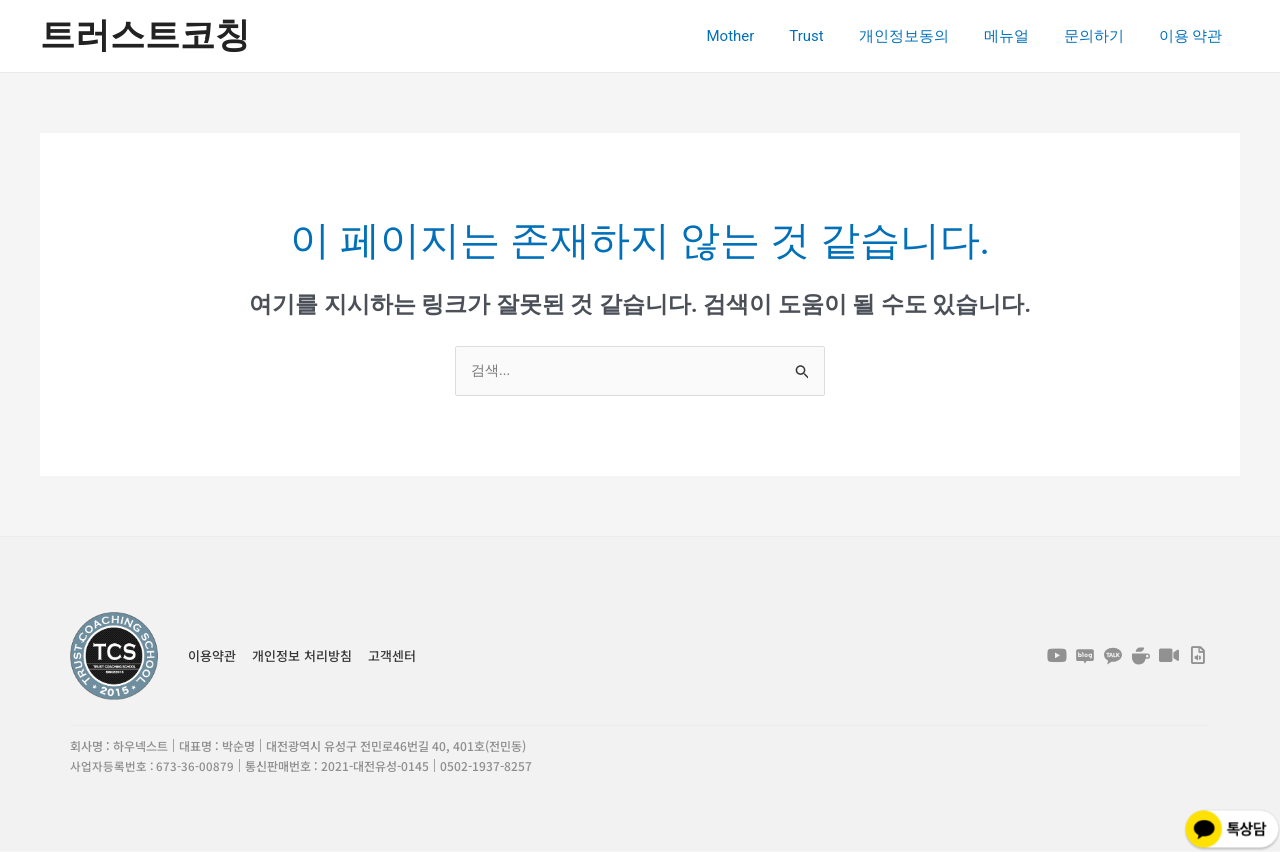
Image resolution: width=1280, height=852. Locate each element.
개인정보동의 (921, 36)
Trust (829, 36)
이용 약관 (1193, 36)
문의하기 (1101, 36)
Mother (758, 36)
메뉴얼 (1018, 36)
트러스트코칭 (145, 35)
